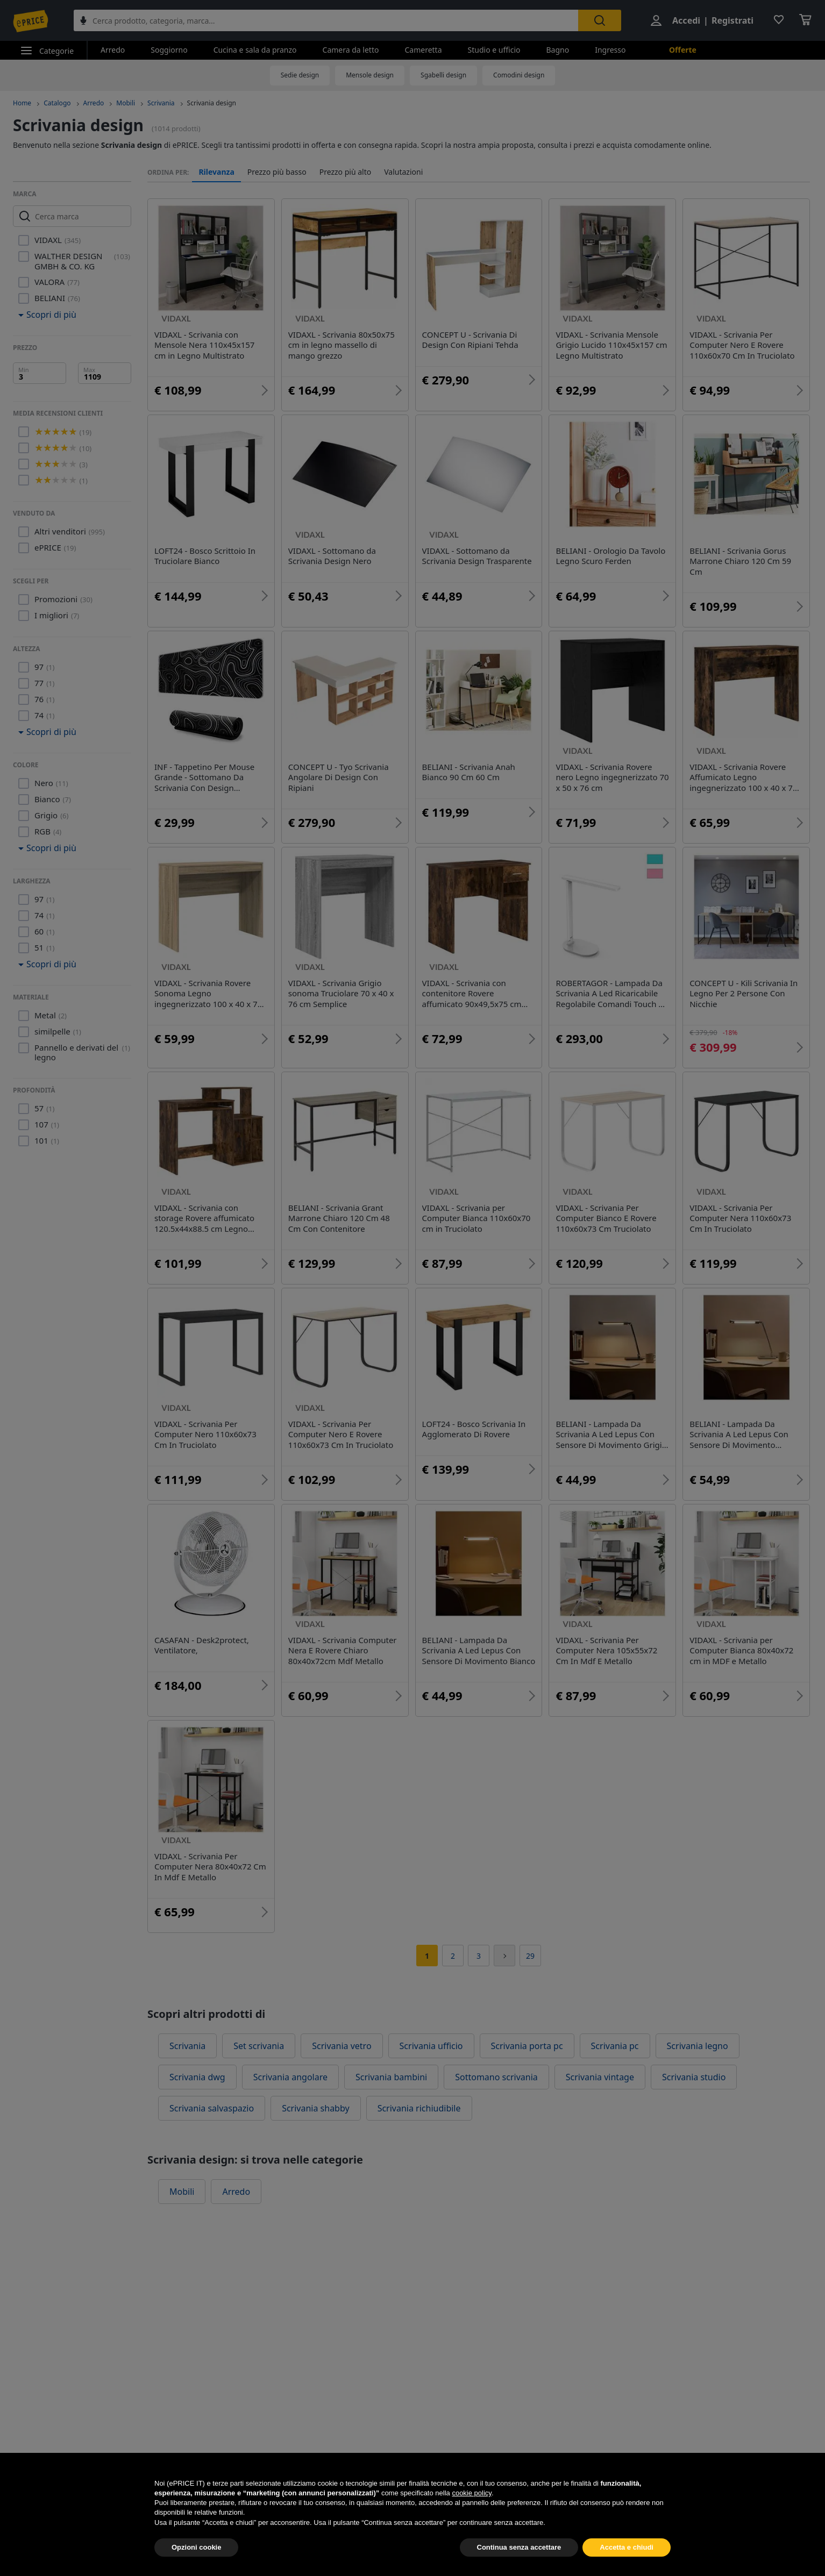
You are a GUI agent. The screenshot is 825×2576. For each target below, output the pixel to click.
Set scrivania (258, 2046)
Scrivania (160, 103)
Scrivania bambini (391, 2077)
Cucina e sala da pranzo (255, 50)
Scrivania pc (615, 2046)
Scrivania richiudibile (419, 2108)
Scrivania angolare (290, 2077)
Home (22, 103)
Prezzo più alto (345, 172)
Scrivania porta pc (527, 2046)
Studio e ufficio (494, 50)
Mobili (125, 103)
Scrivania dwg (197, 2077)
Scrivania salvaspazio (211, 2108)
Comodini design (518, 75)
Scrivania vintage (600, 2077)
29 (530, 1956)
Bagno (557, 50)
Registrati (732, 20)
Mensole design (370, 75)
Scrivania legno (697, 2046)
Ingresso (610, 50)
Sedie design (300, 75)
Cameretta (423, 50)
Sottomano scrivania (496, 2077)
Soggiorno (169, 50)
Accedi (686, 20)
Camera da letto (351, 50)
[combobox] (326, 20)
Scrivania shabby (316, 2108)
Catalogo (57, 103)
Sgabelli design (443, 75)
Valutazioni (403, 172)
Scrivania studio (694, 2077)
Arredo (113, 50)
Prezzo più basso (277, 172)
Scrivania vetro (341, 2046)
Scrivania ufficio (431, 2046)
